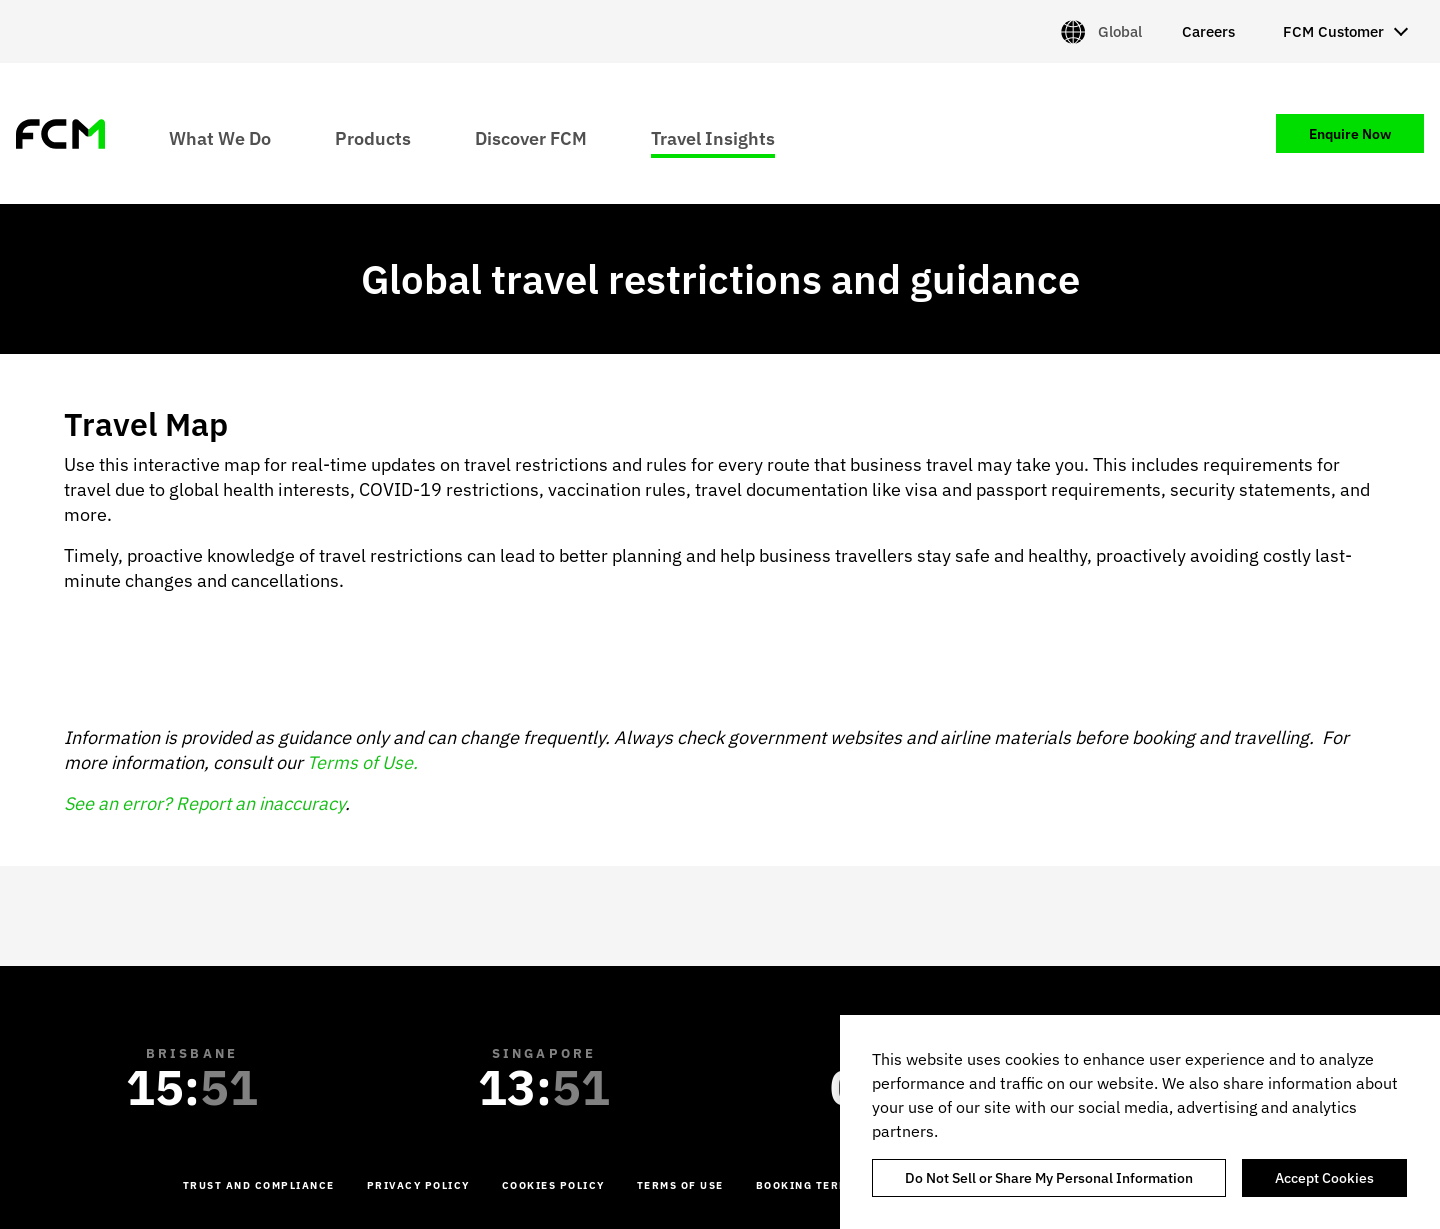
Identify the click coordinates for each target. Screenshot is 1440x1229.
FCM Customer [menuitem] (1333, 31)
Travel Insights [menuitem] (713, 137)
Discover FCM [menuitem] (531, 137)
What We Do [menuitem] (220, 137)
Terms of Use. (362, 762)
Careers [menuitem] (1208, 31)
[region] (1140, 1122)
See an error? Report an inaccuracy (204, 803)
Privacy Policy (418, 1185)
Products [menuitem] (373, 137)
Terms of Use (680, 1185)
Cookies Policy (553, 1185)
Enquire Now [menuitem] (1350, 134)
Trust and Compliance (259, 1185)
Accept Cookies (1324, 1178)
